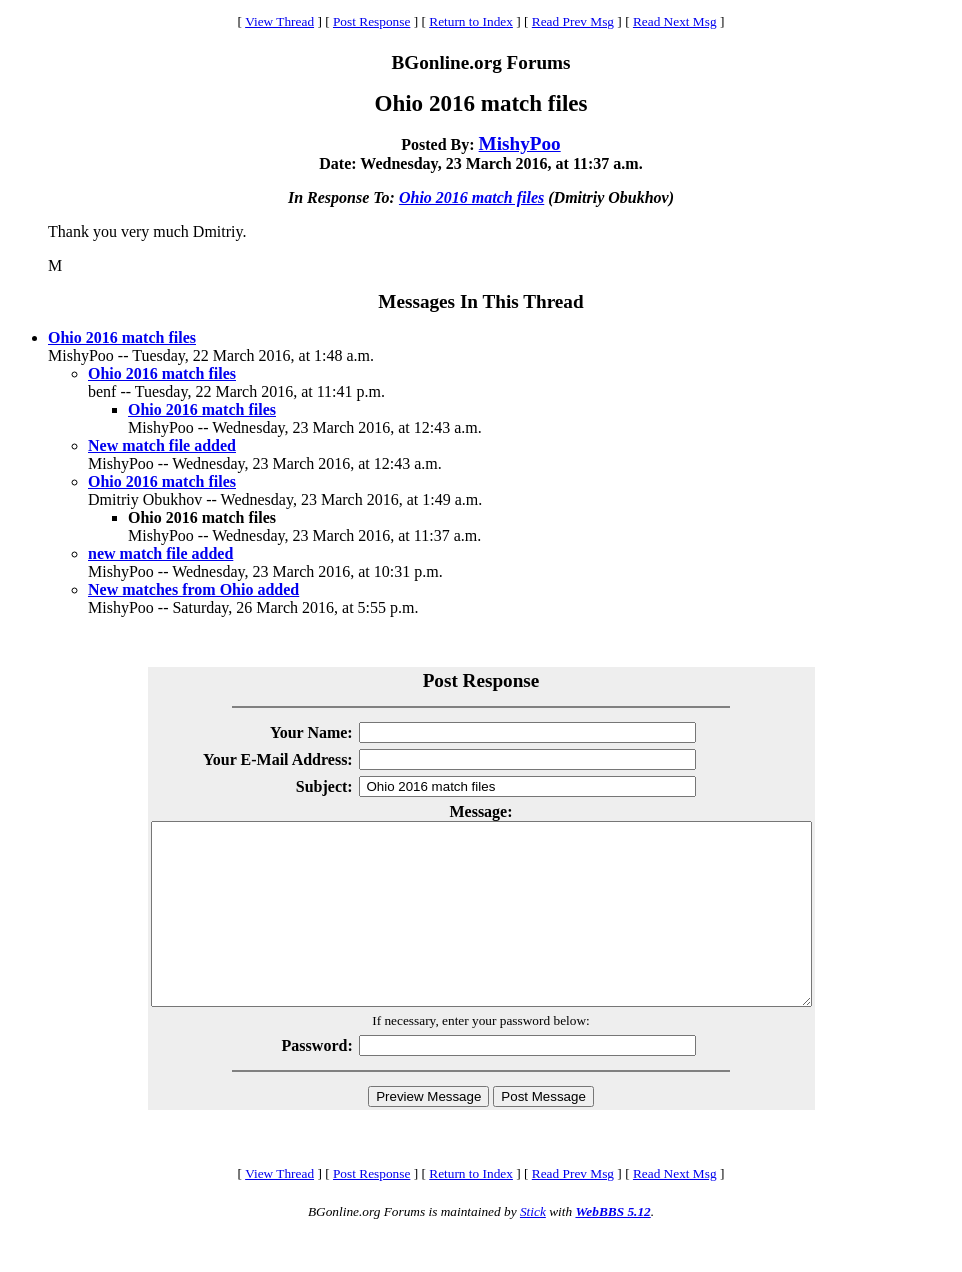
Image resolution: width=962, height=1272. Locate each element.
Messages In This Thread (480, 301)
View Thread (279, 21)
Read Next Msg (675, 21)
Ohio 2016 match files (471, 197)
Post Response (371, 21)
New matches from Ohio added (193, 589)
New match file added (162, 445)
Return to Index (471, 21)
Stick (533, 1247)
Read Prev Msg (573, 21)
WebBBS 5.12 (612, 1247)
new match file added (160, 553)
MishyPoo (520, 143)
